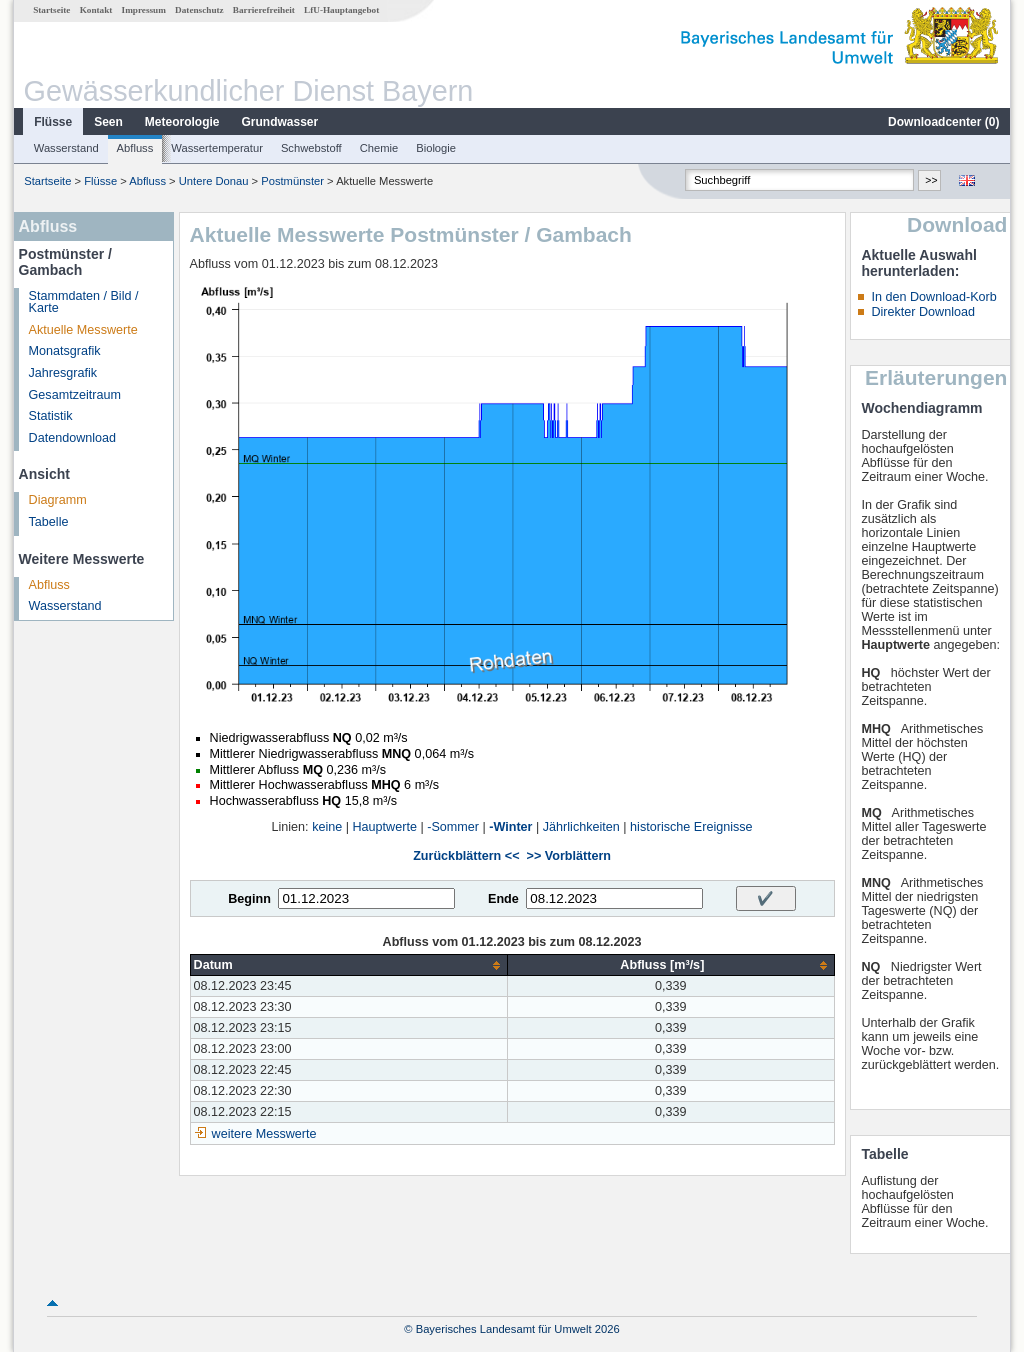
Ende (503, 899)
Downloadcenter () (943, 122)
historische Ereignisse (691, 827)
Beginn (249, 899)
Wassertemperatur (217, 148)
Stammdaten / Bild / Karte (84, 302)
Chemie (379, 148)
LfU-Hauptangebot (341, 10)
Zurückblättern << (466, 856)
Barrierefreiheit (264, 10)
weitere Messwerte (264, 1134)
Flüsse (53, 122)
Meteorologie (182, 122)
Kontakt (96, 10)
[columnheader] (349, 965)
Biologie (436, 148)
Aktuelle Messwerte (83, 330)
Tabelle (49, 522)
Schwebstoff (311, 148)
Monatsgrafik (65, 351)
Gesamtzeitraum (75, 395)
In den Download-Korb (933, 297)
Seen (108, 122)
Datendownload (73, 438)
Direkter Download (923, 312)
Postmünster (292, 181)
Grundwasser (280, 122)
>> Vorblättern (569, 856)
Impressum (144, 10)
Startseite (51, 10)
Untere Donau (214, 181)
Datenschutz (199, 10)
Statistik (51, 416)
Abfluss (135, 148)
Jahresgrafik (63, 373)
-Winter (510, 827)
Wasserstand (66, 148)
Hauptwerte (385, 827)
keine (327, 827)
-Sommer (453, 827)
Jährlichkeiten (581, 827)
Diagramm (58, 500)
